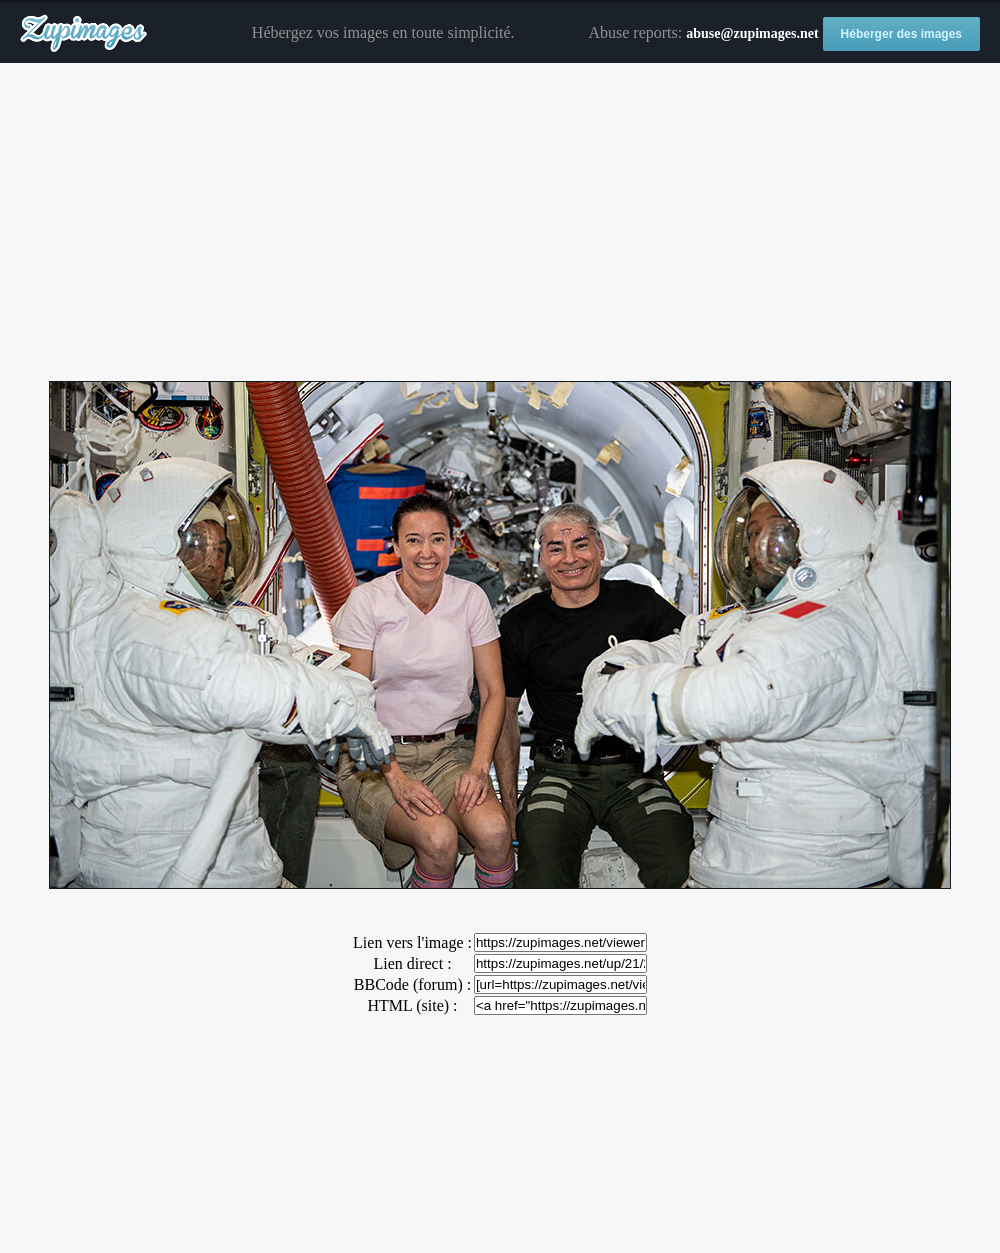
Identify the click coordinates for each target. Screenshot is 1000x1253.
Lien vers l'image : (412, 942)
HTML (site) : (412, 1005)
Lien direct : (412, 963)
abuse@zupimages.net (752, 33)
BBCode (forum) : (412, 984)
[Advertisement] (500, 223)
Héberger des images (901, 34)
